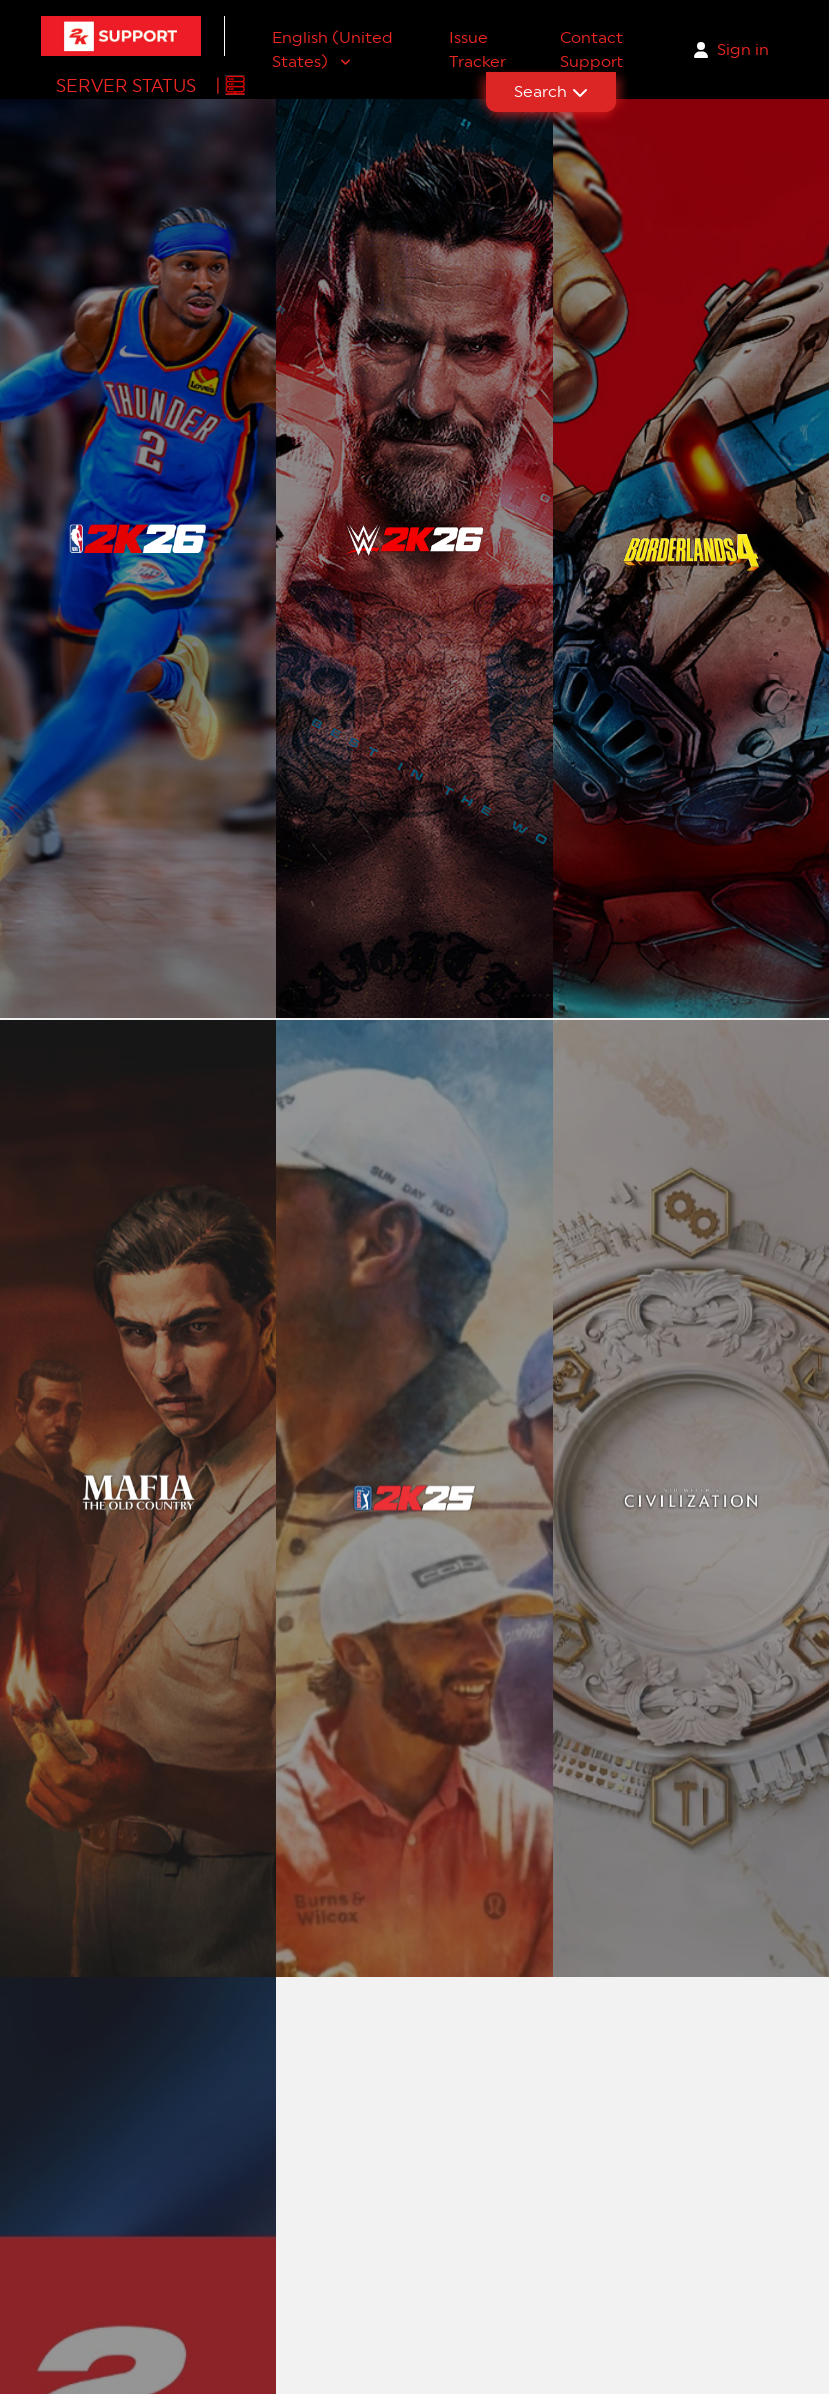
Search (551, 91)
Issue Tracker (477, 49)
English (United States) (332, 49)
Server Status (126, 85)
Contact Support (591, 49)
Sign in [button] (743, 49)
